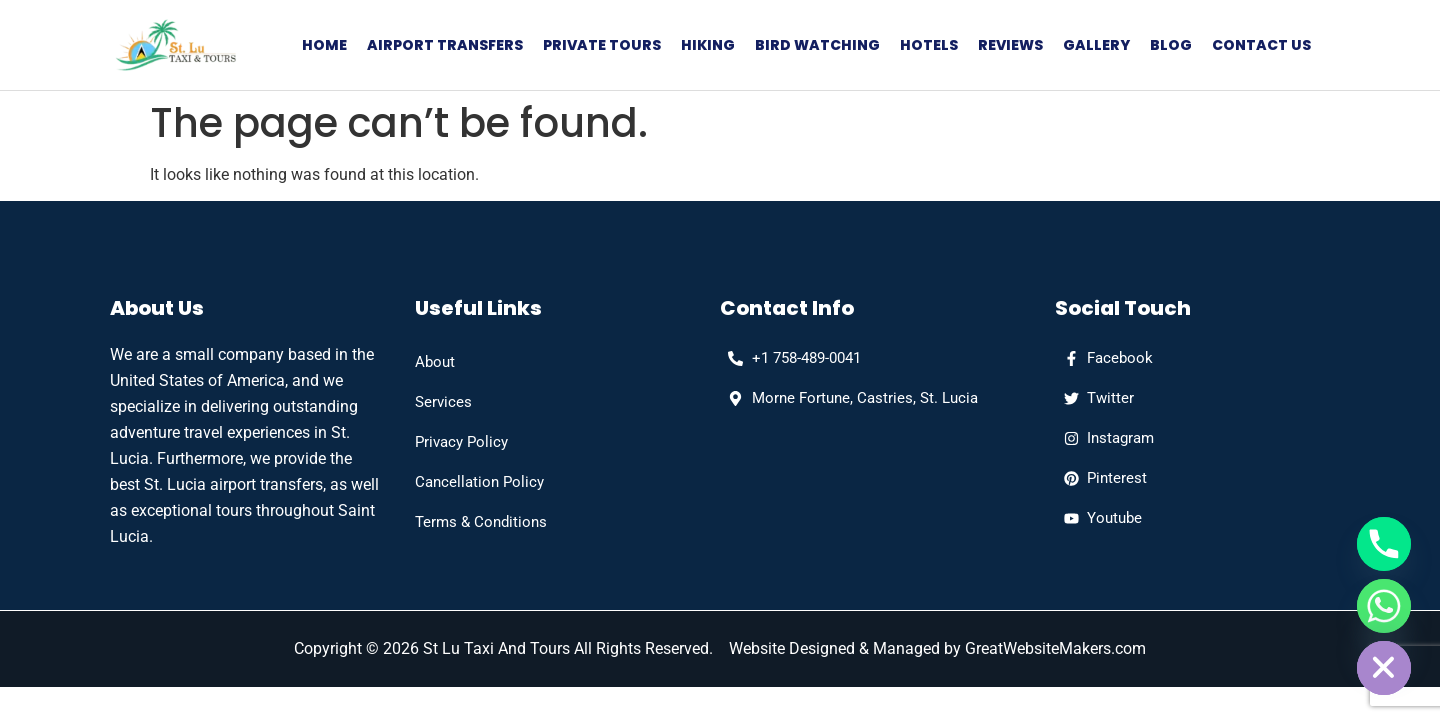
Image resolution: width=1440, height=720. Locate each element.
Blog (1171, 45)
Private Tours (602, 45)
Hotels (929, 45)
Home (324, 45)
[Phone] (1384, 544)
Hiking (708, 45)
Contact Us (1261, 45)
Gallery (1096, 45)
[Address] (849, 398)
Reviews (1010, 45)
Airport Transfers (445, 45)
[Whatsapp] (1384, 606)
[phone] (790, 358)
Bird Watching (817, 45)
